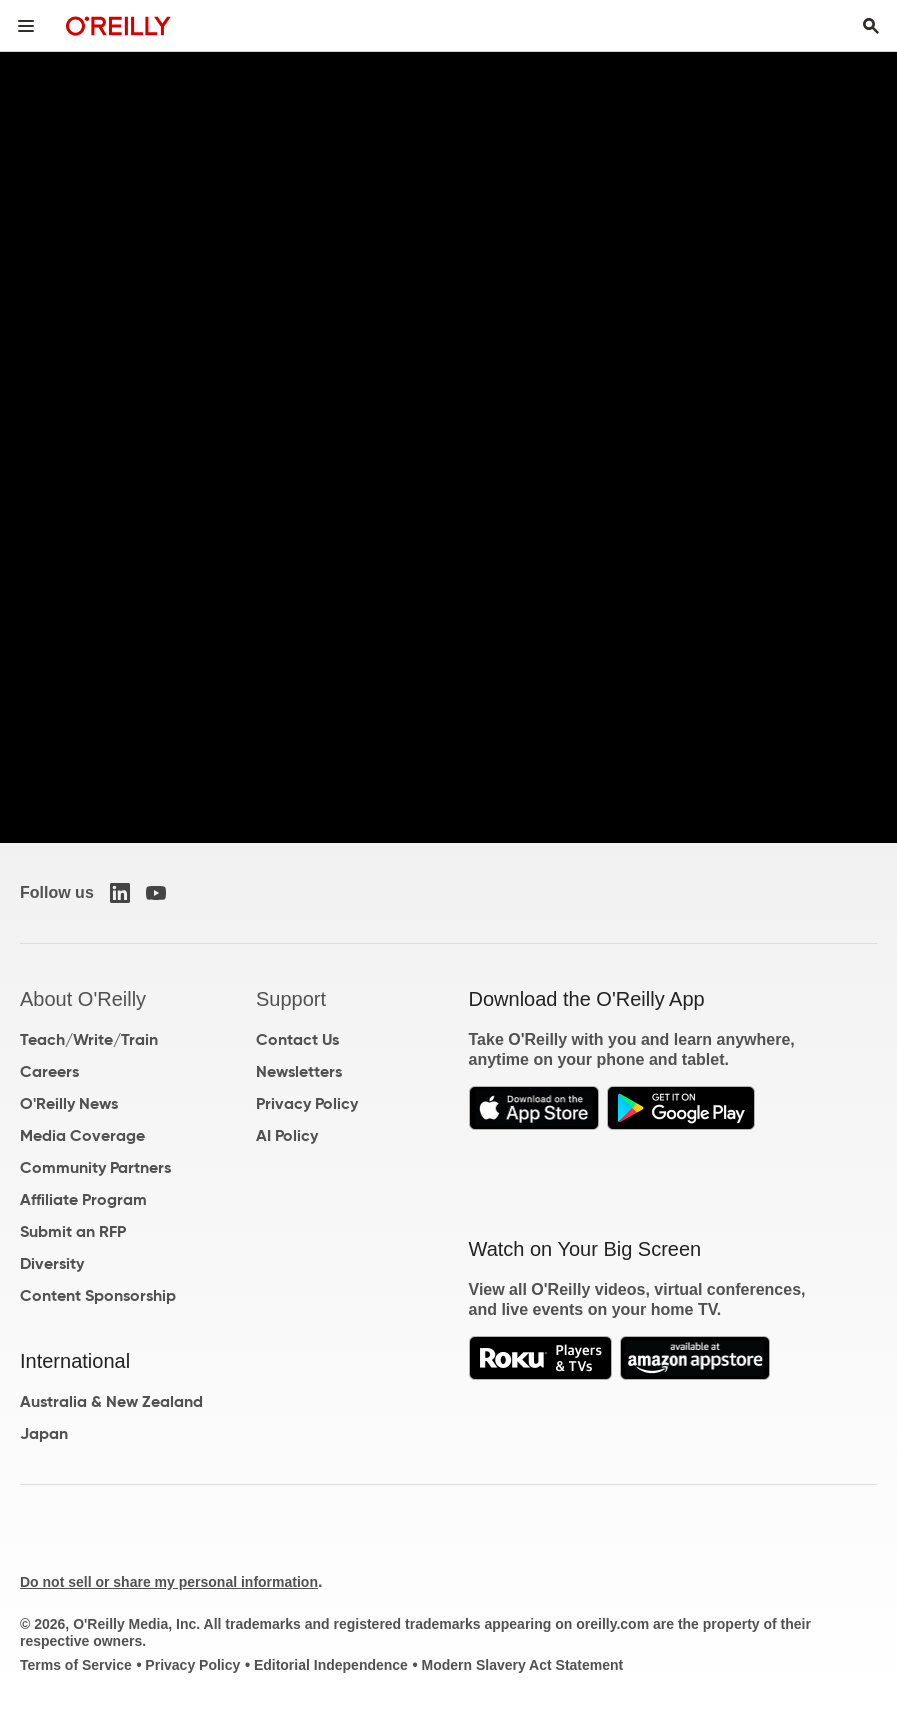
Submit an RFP (73, 1231)
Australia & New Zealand (111, 1401)
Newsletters (299, 1071)
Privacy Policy (307, 1103)
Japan (44, 1433)
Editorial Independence (331, 1665)
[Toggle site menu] (26, 26)
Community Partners (95, 1167)
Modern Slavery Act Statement (522, 1665)
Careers (49, 1071)
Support (291, 999)
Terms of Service (76, 1665)
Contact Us (297, 1039)
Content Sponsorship (98, 1295)
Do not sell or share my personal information (169, 1582)
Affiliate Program (83, 1199)
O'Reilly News (69, 1103)
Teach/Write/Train (89, 1039)
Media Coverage (82, 1135)
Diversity (52, 1263)
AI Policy (287, 1135)
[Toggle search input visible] (871, 26)
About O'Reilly (83, 999)
